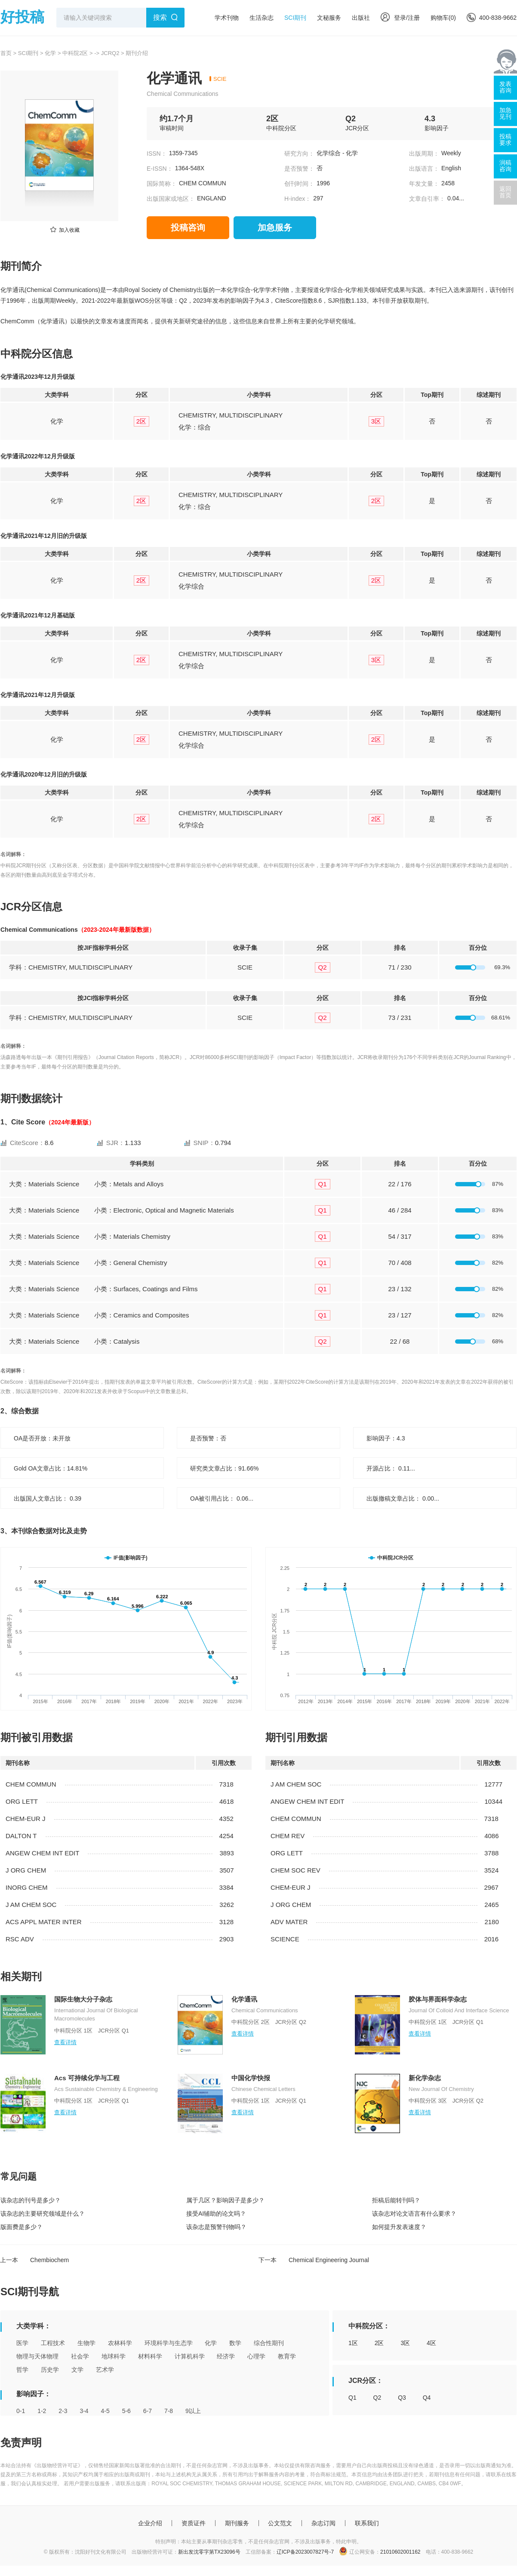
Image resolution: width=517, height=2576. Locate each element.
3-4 (84, 2410)
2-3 (62, 2410)
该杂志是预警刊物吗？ (216, 2226)
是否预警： (299, 168)
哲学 (22, 2369)
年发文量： (424, 183)
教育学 (287, 2356)
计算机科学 (190, 2356)
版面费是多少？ (21, 2226)
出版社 (361, 17)
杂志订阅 (323, 2523)
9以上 (193, 2410)
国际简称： (162, 183)
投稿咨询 (188, 227)
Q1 (352, 2397)
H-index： (297, 198)
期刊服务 (237, 2523)
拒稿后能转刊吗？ (396, 2200)
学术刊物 (227, 17)
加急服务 (275, 227)
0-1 (20, 2410)
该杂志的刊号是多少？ (30, 2200)
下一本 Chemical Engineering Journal (313, 2260)
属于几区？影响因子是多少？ (225, 2200)
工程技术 (53, 2343)
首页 (6, 53)
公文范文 (280, 2523)
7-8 (168, 2410)
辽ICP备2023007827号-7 (305, 2552)
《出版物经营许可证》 (57, 2465)
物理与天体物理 (37, 2356)
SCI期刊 (295, 17)
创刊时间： (299, 183)
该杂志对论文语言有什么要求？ (414, 2213)
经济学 (226, 2356)
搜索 (160, 17)
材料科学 (150, 2356)
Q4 (427, 2397)
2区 (379, 2343)
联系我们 (367, 2523)
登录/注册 (400, 17)
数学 (235, 2343)
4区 (431, 2343)
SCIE (219, 79)
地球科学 (114, 2356)
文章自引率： (427, 198)
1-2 (41, 2410)
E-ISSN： (160, 168)
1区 (353, 2343)
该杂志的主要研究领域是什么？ (42, 2213)
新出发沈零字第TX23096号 (209, 2552)
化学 (50, 53)
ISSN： (157, 153)
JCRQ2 (110, 53)
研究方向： (299, 153)
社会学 (80, 2356)
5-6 (126, 2410)
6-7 (147, 2410)
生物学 (86, 2343)
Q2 (377, 2397)
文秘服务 (329, 17)
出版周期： (424, 153)
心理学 (256, 2356)
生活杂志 (261, 17)
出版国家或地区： (171, 198)
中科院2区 (75, 53)
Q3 (402, 2397)
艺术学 (105, 2369)
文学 (77, 2369)
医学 (22, 2343)
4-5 (105, 2410)
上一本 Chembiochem (34, 2260)
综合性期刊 (269, 2343)
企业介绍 (150, 2523)
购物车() (443, 17)
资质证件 (194, 2523)
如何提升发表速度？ (399, 2226)
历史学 (50, 2369)
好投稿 (22, 17)
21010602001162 (400, 2552)
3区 (405, 2343)
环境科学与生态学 (169, 2343)
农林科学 (120, 2343)
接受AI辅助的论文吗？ (216, 2213)
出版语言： (424, 168)
